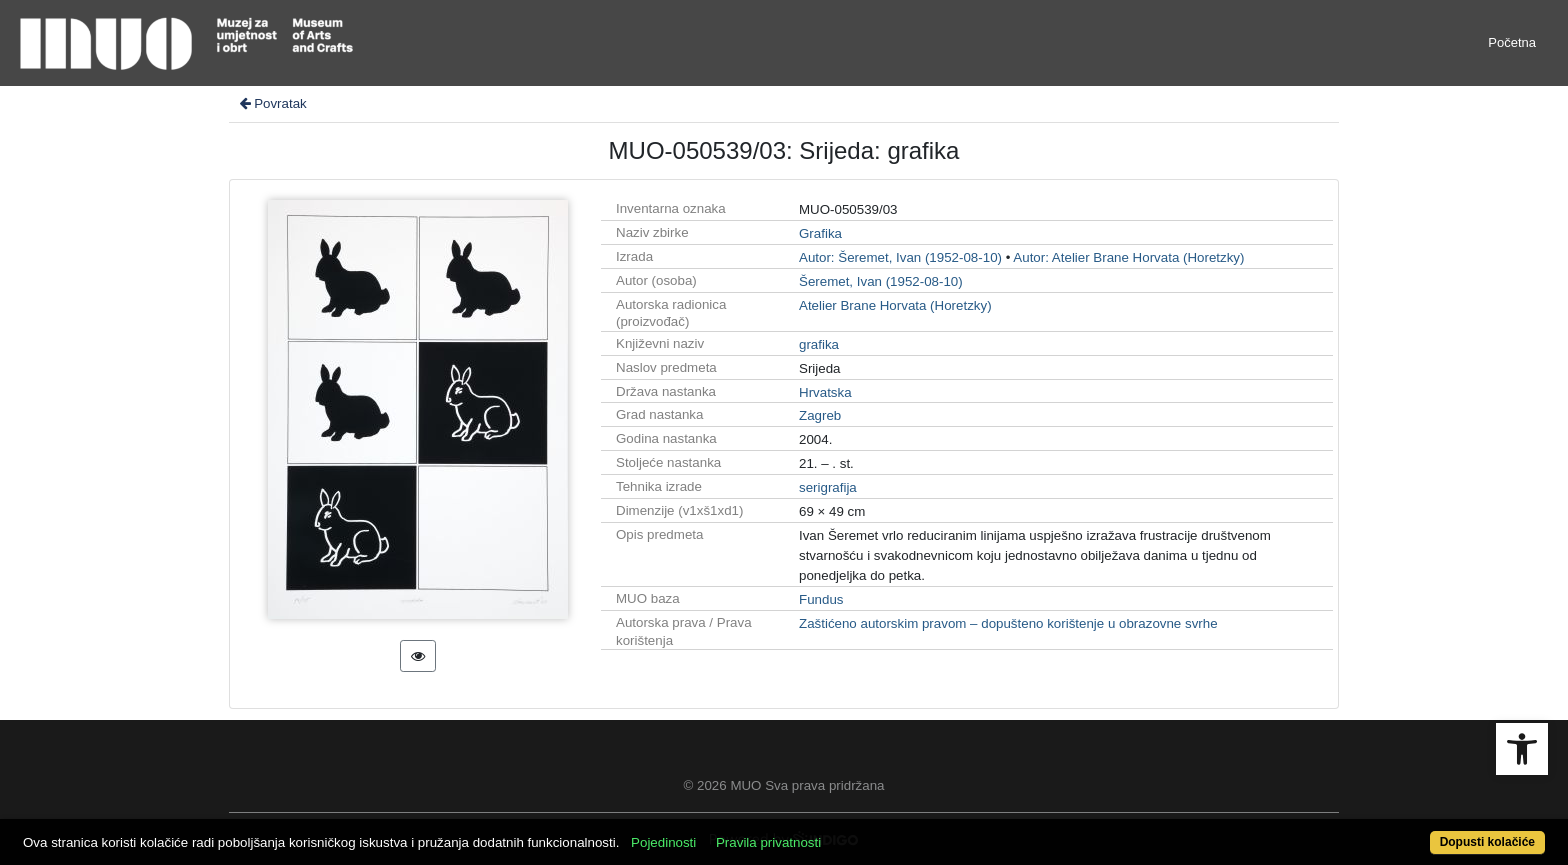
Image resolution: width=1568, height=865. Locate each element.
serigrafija (828, 487)
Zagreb (820, 415)
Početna (1512, 42)
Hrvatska (825, 392)
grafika (819, 344)
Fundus (821, 599)
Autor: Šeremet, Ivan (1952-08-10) (900, 257)
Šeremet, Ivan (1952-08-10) (881, 281)
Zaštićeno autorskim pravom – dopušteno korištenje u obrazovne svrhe (1008, 623)
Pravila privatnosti (768, 842)
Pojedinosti (663, 842)
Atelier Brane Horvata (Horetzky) (895, 305)
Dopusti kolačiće (1487, 842)
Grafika (820, 233)
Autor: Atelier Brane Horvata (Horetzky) (1128, 257)
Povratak (272, 103)
